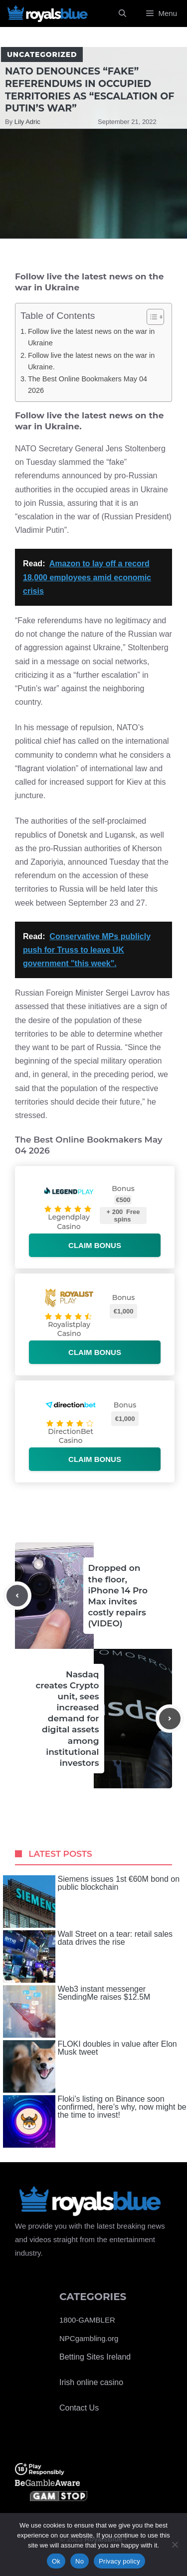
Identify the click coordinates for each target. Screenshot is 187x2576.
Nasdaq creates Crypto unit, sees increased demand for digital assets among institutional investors (67, 1718)
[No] (175, 2545)
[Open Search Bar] (122, 13)
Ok (56, 2561)
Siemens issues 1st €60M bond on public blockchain (91, 1901)
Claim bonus (94, 1245)
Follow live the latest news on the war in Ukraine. (91, 361)
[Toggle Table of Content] (150, 316)
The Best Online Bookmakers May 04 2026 (87, 384)
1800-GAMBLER (87, 2320)
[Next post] (170, 1718)
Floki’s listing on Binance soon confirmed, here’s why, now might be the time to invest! (95, 2121)
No (79, 2561)
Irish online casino (91, 2382)
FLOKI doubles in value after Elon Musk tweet (90, 2066)
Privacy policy (119, 2561)
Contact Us (79, 2408)
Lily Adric (27, 121)
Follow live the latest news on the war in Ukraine (91, 337)
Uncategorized (42, 54)
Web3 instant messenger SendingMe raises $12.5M (77, 2011)
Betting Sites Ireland (95, 2357)
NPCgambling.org (88, 2338)
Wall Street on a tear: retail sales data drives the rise (88, 1956)
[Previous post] (17, 1595)
